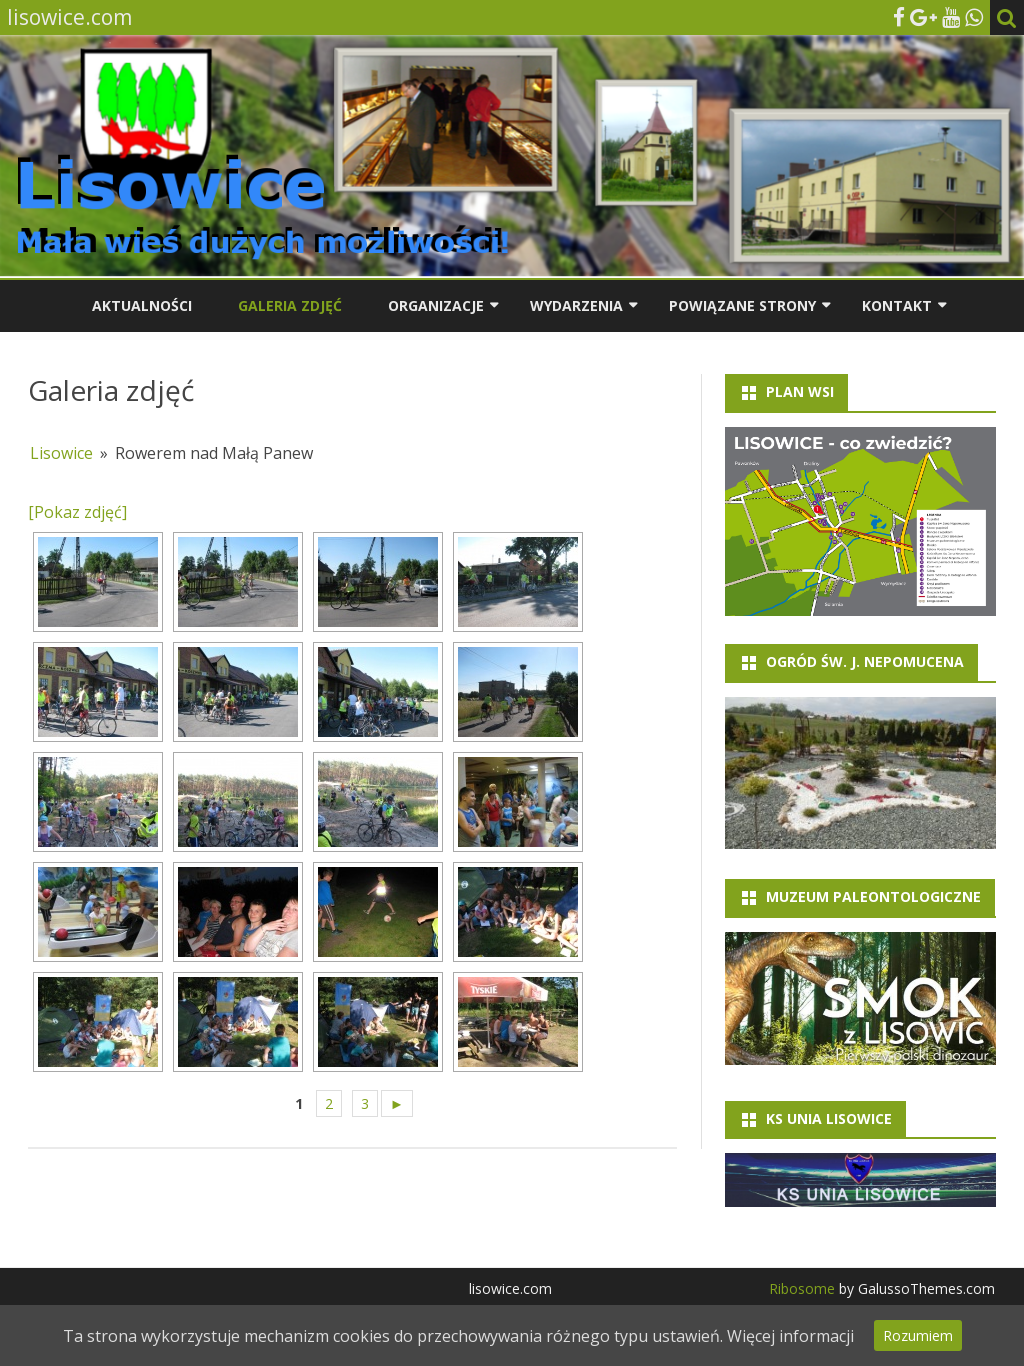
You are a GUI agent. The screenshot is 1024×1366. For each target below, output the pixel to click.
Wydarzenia (576, 305)
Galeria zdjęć (290, 305)
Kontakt (897, 305)
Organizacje (436, 305)
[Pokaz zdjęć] (77, 512)
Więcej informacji (790, 1336)
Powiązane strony (742, 305)
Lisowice (61, 453)
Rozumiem (918, 1335)
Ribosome (802, 1288)
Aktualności (142, 305)
